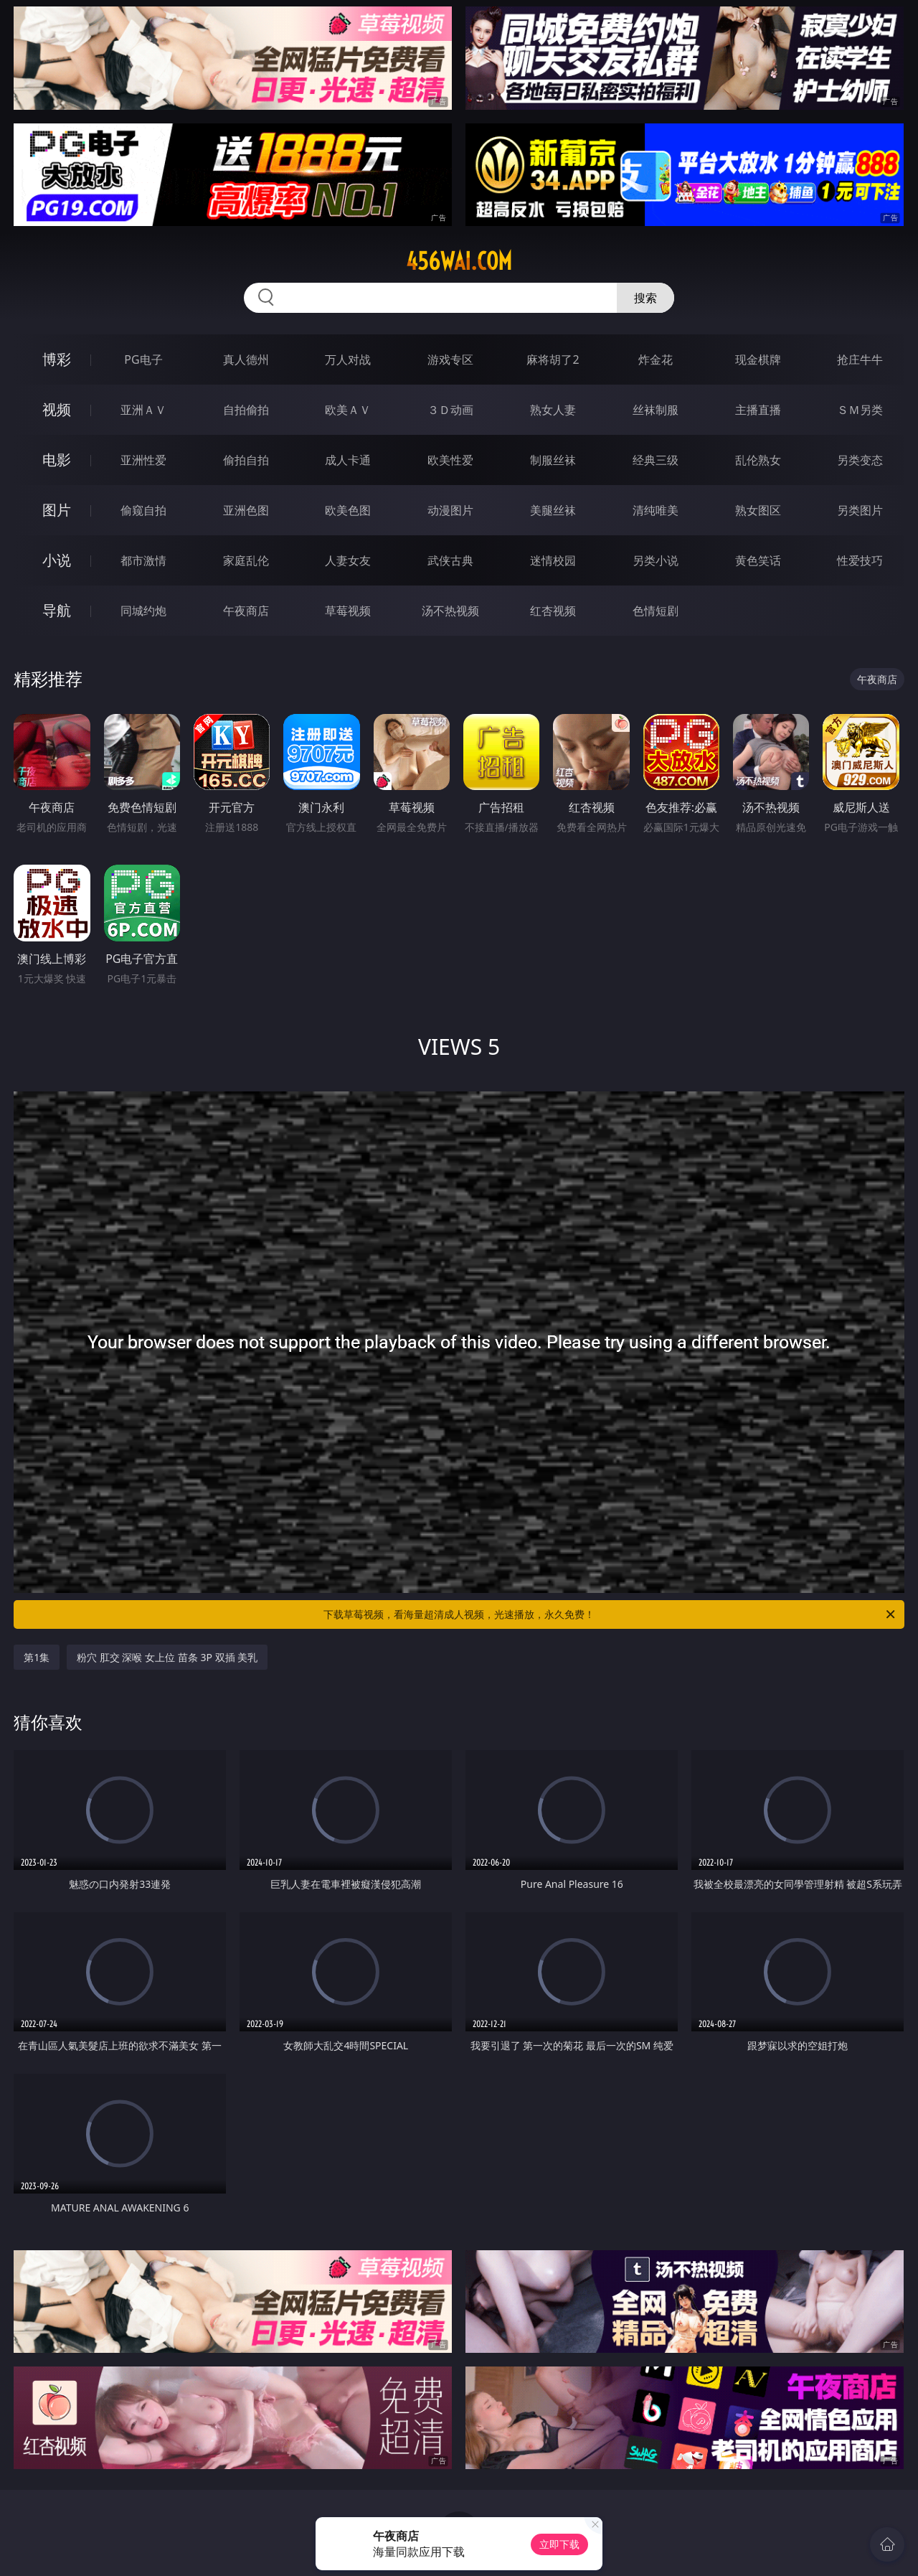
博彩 (56, 359)
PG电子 (143, 359)
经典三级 (655, 460)
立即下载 (559, 2544)
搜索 (645, 298)
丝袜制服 (655, 410)
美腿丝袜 (553, 510)
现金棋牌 (758, 359)
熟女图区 (758, 510)
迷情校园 (553, 560)
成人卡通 (348, 460)
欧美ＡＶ (348, 410)
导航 (56, 610)
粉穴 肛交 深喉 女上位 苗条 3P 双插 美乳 (167, 1657)
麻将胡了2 (552, 359)
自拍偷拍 (246, 410)
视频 (56, 409)
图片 (56, 510)
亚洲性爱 (143, 460)
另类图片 (860, 510)
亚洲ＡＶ (143, 410)
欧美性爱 (450, 460)
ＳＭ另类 (860, 410)
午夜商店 (246, 611)
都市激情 (143, 560)
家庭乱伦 (246, 560)
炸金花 (655, 359)
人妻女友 (348, 560)
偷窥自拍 (143, 510)
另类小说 (655, 560)
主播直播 (758, 410)
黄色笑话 (758, 560)
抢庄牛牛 (860, 359)
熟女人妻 (553, 410)
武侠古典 (450, 560)
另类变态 (860, 460)
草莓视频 (348, 611)
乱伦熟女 (758, 460)
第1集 (36, 1657)
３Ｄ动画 (450, 410)
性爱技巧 (860, 560)
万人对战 (348, 359)
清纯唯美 (655, 510)
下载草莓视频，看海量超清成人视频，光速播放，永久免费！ (610, 1614)
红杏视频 (553, 611)
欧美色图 (348, 510)
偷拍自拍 (246, 460)
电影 (56, 459)
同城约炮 (143, 611)
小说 (56, 560)
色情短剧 (655, 611)
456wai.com (459, 261)
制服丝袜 (553, 460)
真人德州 (246, 359)
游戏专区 (450, 359)
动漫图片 (450, 510)
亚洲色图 (246, 510)
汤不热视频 (450, 611)
